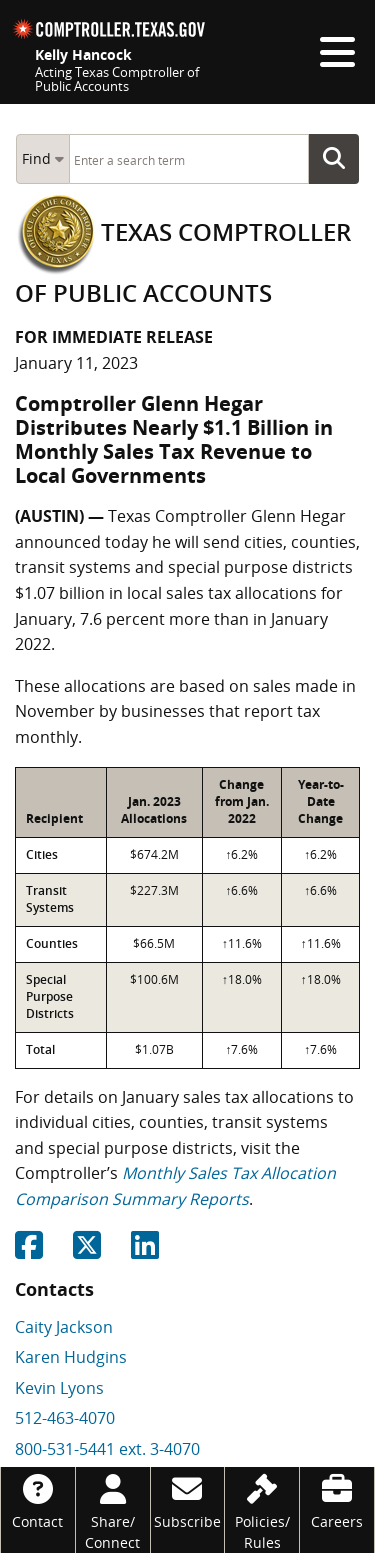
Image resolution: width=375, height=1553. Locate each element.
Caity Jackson (64, 1327)
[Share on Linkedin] (145, 1251)
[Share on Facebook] (29, 1251)
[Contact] (38, 1499)
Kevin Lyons (59, 1388)
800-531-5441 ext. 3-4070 (107, 1449)
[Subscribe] (188, 1499)
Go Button (340, 159)
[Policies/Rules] (262, 1510)
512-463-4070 (65, 1418)
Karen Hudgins (71, 1357)
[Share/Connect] (113, 1510)
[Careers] (337, 1499)
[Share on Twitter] (87, 1251)
